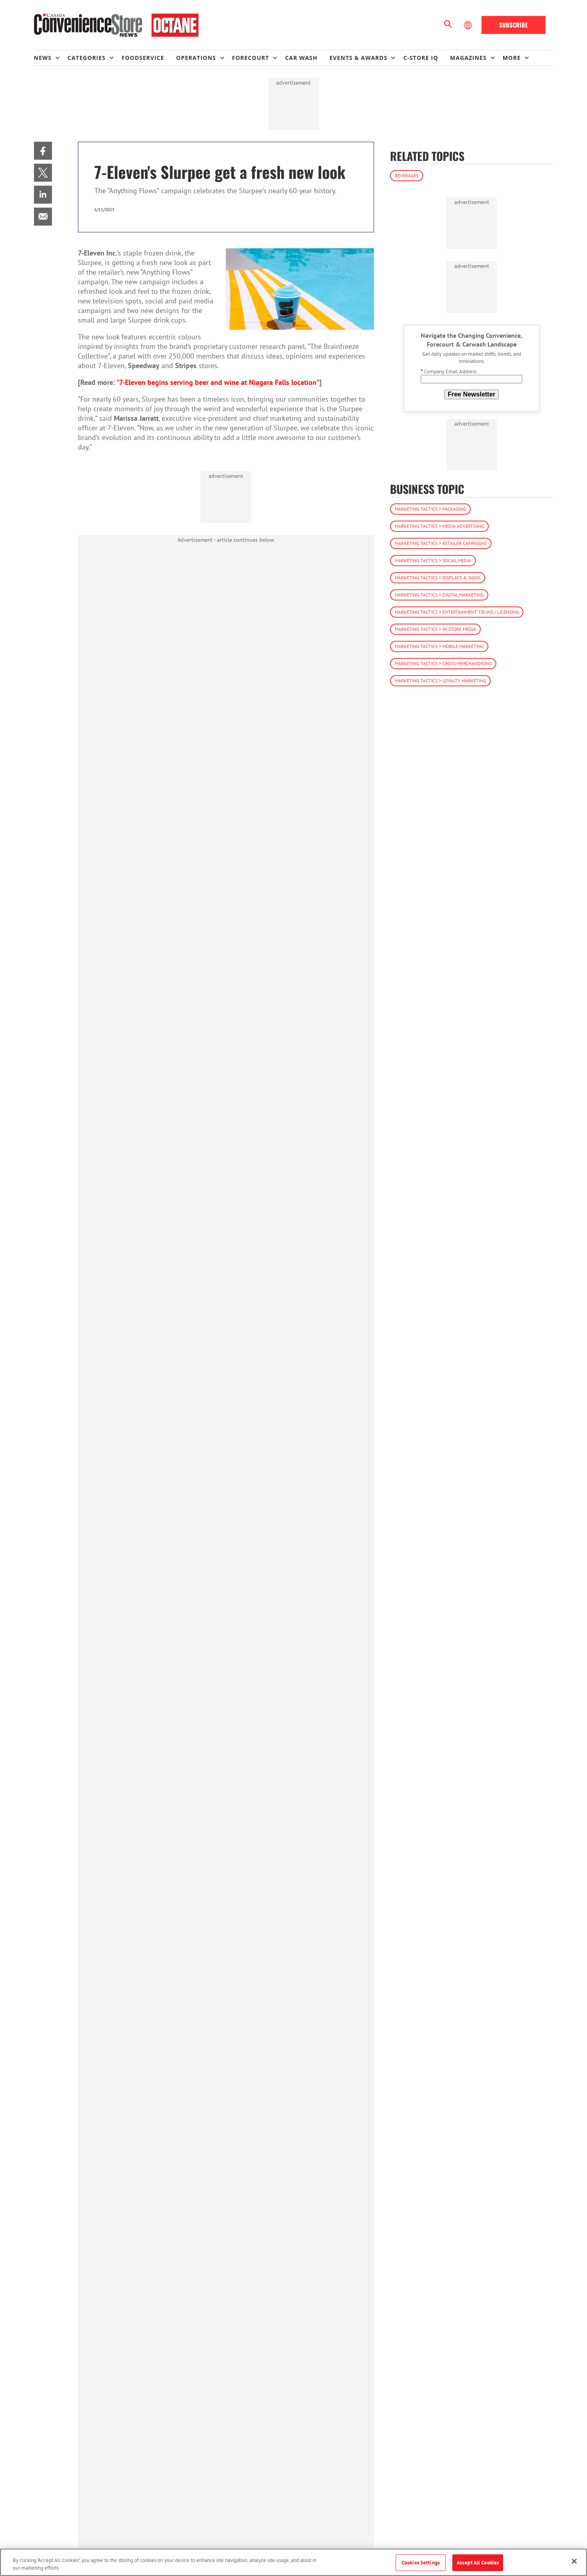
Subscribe (513, 24)
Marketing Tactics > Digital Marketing (439, 595)
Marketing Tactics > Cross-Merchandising (443, 663)
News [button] (43, 57)
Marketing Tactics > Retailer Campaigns (441, 543)
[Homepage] (116, 25)
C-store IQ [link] (420, 57)
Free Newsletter (471, 394)
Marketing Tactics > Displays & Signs (437, 578)
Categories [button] (86, 57)
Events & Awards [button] (358, 57)
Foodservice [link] (142, 57)
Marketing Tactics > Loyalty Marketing (440, 681)
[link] (43, 151)
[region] (293, 2562)
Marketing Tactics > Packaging (430, 509)
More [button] (512, 57)
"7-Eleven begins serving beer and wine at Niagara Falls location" (217, 382)
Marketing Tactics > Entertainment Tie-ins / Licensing (457, 612)
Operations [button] (196, 57)
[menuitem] (51, 57)
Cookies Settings (421, 2562)
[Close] (574, 2561)
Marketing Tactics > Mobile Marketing (439, 646)
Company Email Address (448, 371)
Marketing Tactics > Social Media (433, 560)
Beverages (406, 175)
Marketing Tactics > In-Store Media (435, 629)
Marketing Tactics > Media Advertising (439, 526)
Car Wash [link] (301, 57)
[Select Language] (469, 25)
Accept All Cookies (478, 2562)
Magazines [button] (468, 57)
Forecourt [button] (250, 57)
